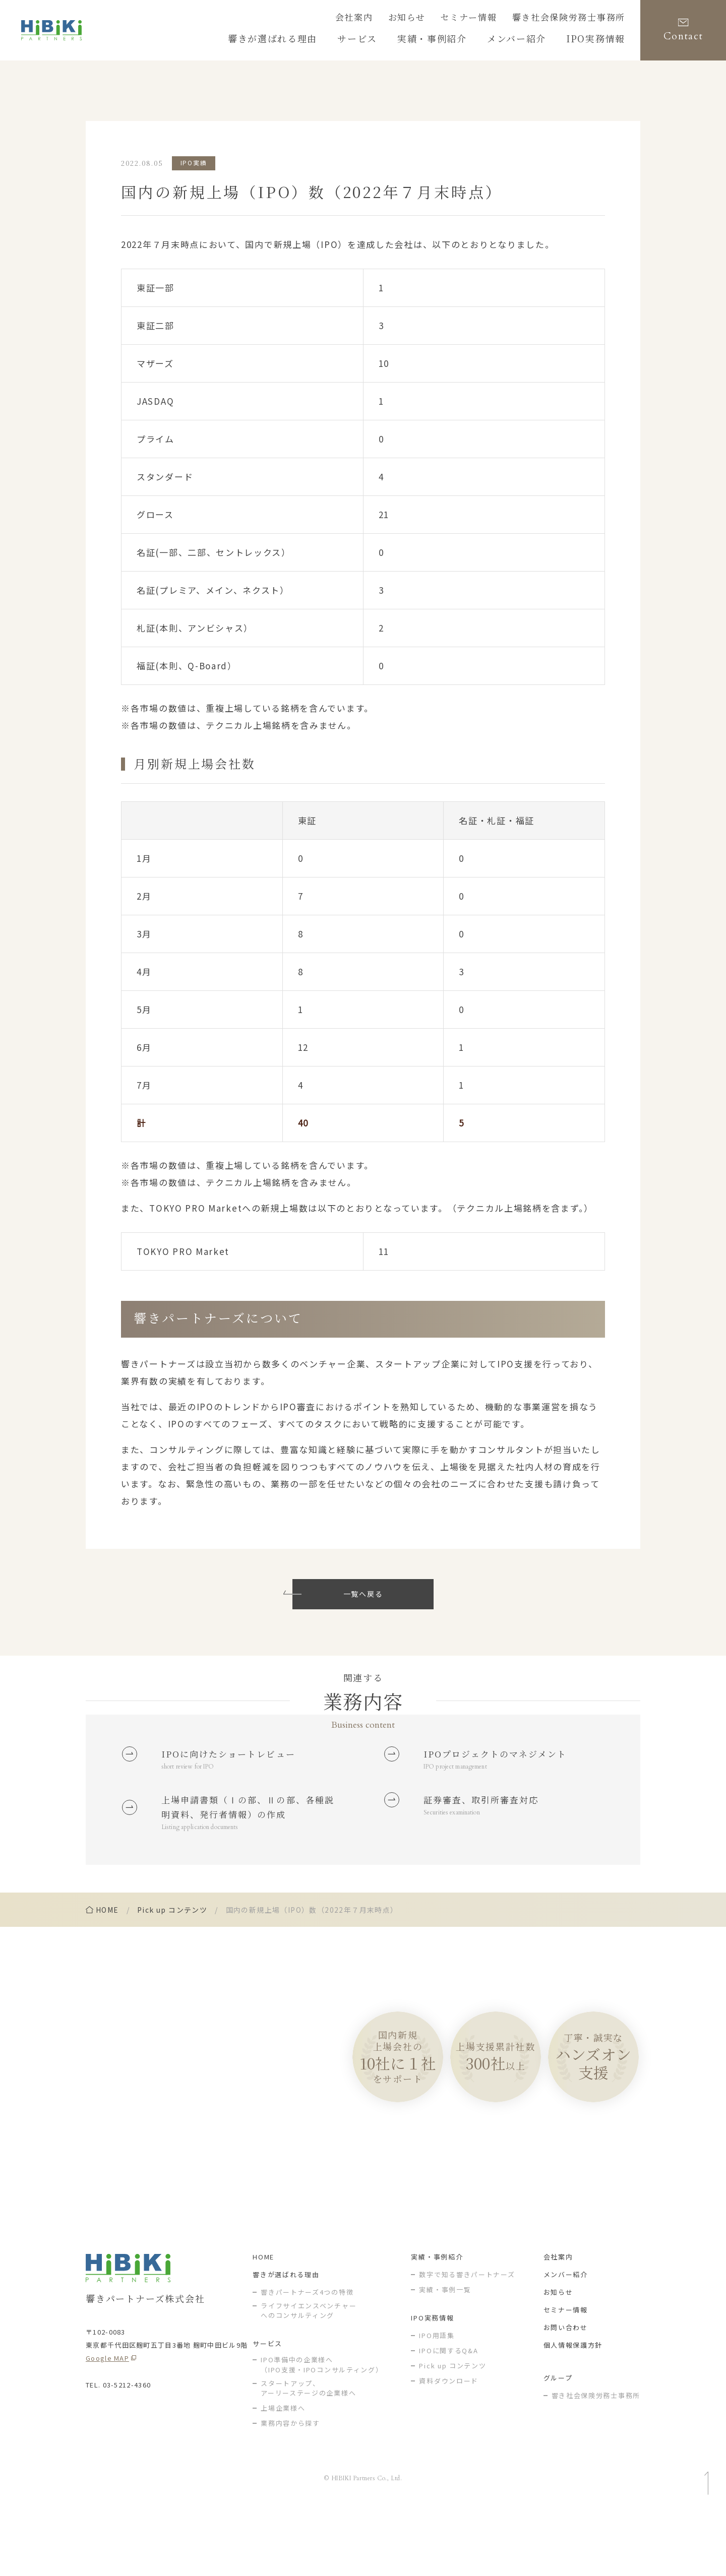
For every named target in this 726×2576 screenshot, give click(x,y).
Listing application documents (207, 1879)
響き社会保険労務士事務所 (577, 19)
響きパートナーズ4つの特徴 (307, 2355)
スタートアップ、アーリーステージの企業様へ (308, 2452)
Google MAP (107, 2421)
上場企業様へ (283, 2472)
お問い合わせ (565, 2391)
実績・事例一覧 (445, 2353)
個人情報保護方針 (573, 2408)
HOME (263, 2320)
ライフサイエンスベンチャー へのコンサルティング (308, 2374)
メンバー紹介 (565, 2338)
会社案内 (390, 19)
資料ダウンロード (448, 2444)
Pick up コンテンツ (172, 1964)
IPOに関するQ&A (448, 2414)
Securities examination (458, 1842)
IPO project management (463, 1790)
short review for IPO (193, 1771)
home (107, 1964)
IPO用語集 (436, 2399)
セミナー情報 (491, 19)
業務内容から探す (290, 2487)
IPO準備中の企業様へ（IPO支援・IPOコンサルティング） (322, 2428)
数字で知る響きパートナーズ (467, 2338)
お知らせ (437, 19)
